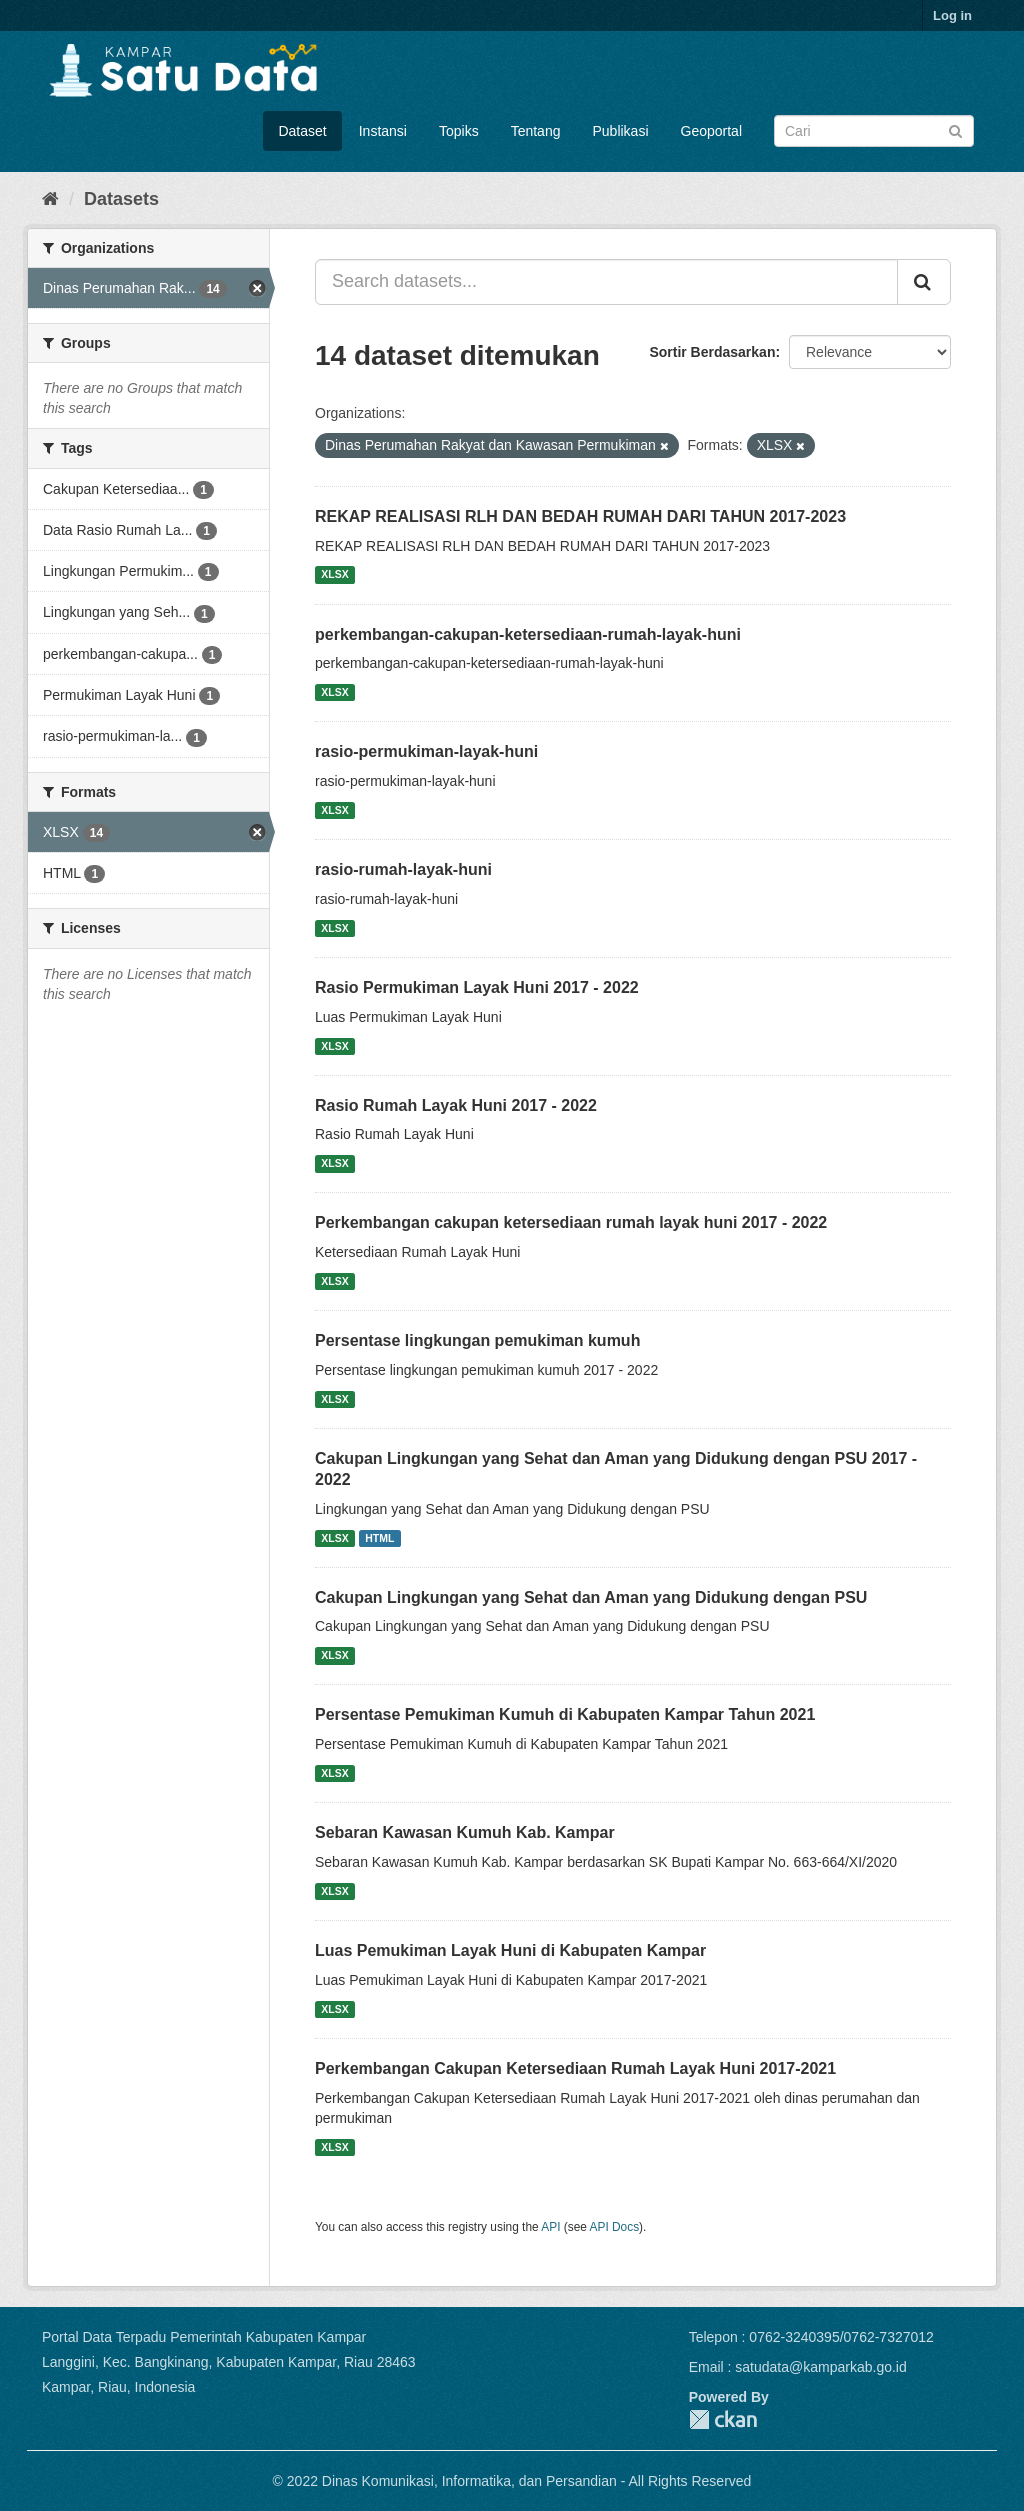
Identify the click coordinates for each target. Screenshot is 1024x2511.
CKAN (723, 2419)
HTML (379, 1538)
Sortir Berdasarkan (712, 352)
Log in (952, 15)
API (550, 2227)
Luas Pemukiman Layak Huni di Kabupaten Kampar (510, 1950)
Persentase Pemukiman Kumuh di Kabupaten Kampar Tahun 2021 (565, 1714)
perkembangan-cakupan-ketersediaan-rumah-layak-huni (528, 634)
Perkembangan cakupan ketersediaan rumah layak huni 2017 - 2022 (571, 1222)
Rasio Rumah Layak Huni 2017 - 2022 (456, 1105)
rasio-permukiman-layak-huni (426, 751)
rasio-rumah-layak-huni (403, 869)
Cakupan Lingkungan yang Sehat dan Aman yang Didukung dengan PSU (591, 1597)
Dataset (302, 131)
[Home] (50, 199)
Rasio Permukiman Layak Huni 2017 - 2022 (477, 987)
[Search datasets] (874, 131)
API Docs (615, 2227)
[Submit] (955, 129)
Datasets (121, 199)
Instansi (383, 131)
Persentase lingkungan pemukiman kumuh (477, 1340)
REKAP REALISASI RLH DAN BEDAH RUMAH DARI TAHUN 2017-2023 (580, 516)
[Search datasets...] (606, 282)
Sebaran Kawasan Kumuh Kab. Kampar (465, 1832)
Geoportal (711, 131)
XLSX (334, 575)
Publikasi (620, 131)
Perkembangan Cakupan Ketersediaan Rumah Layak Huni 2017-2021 (575, 2068)
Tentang (536, 131)
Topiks (459, 131)
